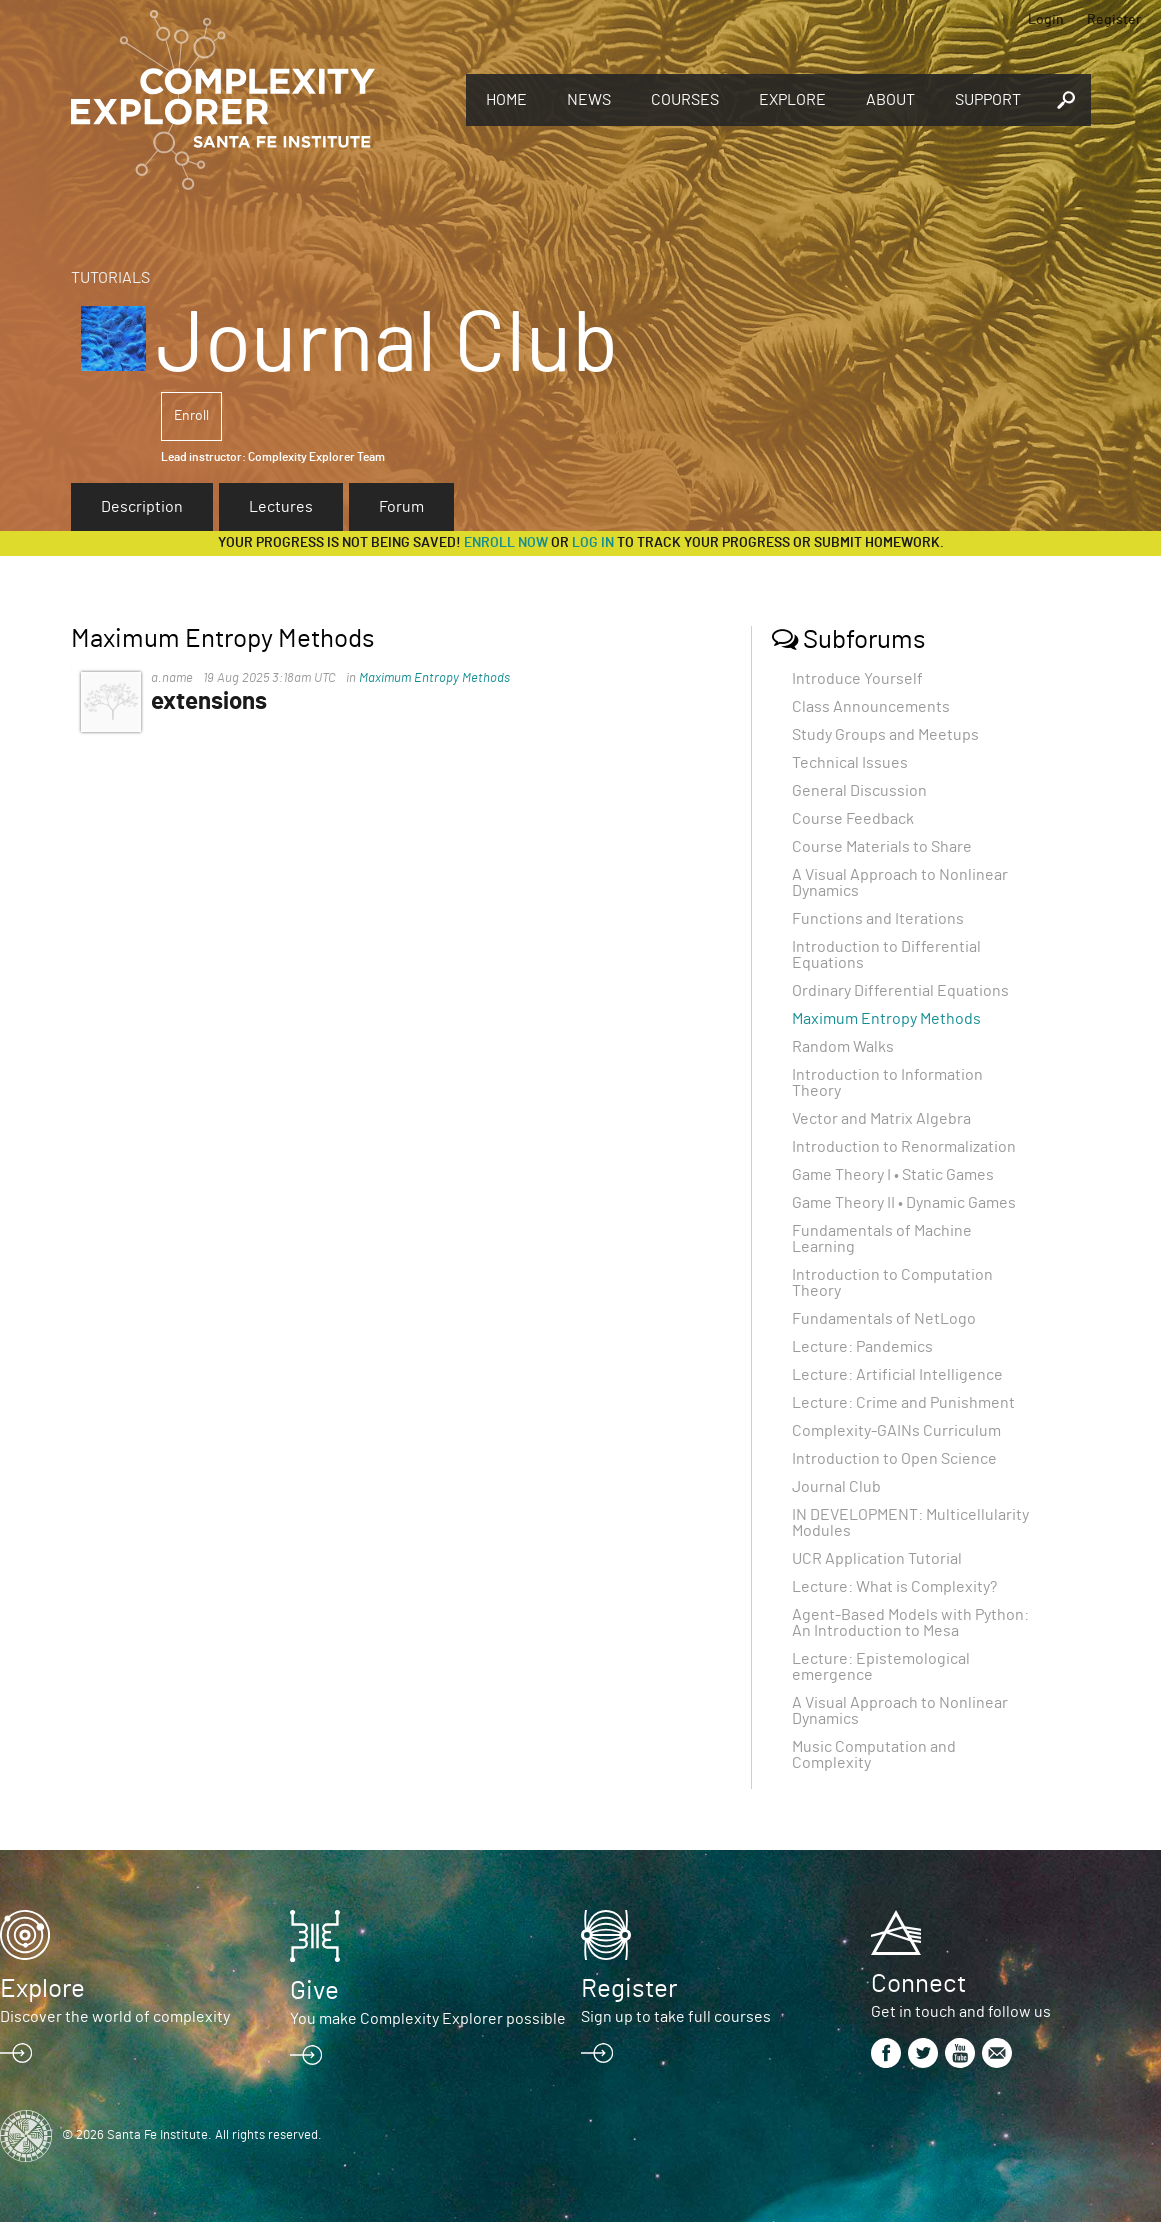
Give (314, 1991)
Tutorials (110, 278)
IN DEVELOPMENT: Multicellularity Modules (910, 1523)
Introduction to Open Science (894, 1459)
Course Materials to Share (882, 847)
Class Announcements (871, 707)
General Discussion (859, 791)
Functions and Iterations (878, 919)
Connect (918, 1984)
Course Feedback (853, 819)
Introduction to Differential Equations (886, 955)
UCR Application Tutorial (877, 1559)
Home (506, 100)
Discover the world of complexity (115, 2017)
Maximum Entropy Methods (434, 678)
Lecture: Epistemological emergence (881, 1667)
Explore (792, 100)
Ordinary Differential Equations (900, 991)
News (589, 100)
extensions (209, 702)
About (890, 100)
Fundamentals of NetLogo (884, 1319)
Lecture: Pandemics (862, 1347)
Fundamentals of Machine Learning (882, 1239)
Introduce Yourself (857, 679)
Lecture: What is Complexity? (894, 1587)
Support (988, 100)
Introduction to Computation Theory (892, 1283)
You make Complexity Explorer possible (428, 2019)
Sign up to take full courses (676, 2017)
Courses (685, 100)
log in (593, 543)
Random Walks (843, 1047)
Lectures (281, 507)
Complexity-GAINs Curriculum (896, 1431)
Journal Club (836, 1487)
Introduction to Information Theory (887, 1083)
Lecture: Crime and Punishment (903, 1403)
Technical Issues (850, 763)
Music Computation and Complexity (874, 1755)
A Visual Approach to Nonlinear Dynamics (900, 883)
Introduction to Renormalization (904, 1147)
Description (142, 507)
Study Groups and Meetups (885, 735)
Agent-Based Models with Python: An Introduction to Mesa (910, 1623)
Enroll (191, 416)
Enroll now (506, 543)
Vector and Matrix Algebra (881, 1119)
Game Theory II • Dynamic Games (904, 1203)
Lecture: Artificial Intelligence (897, 1375)
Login (1046, 20)
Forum (401, 507)
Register (1114, 20)
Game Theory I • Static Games (893, 1175)
